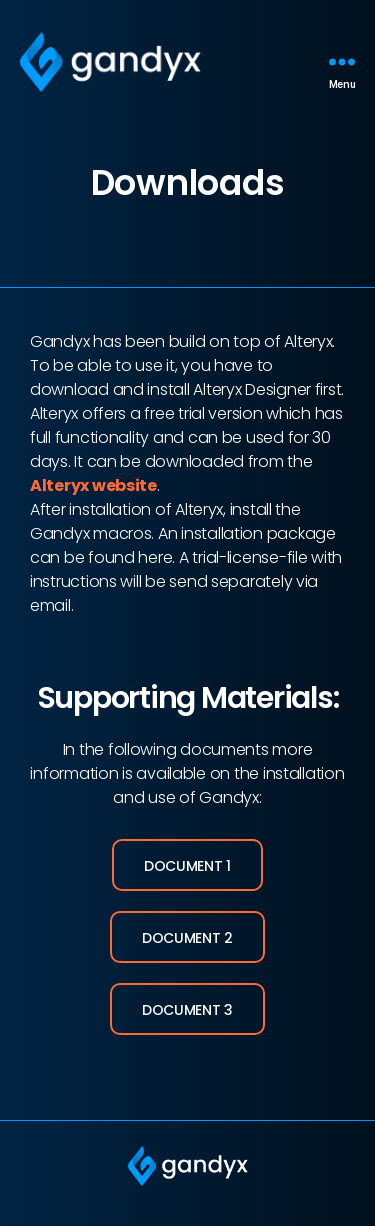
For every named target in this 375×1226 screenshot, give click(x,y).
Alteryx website (93, 485)
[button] (187, 865)
